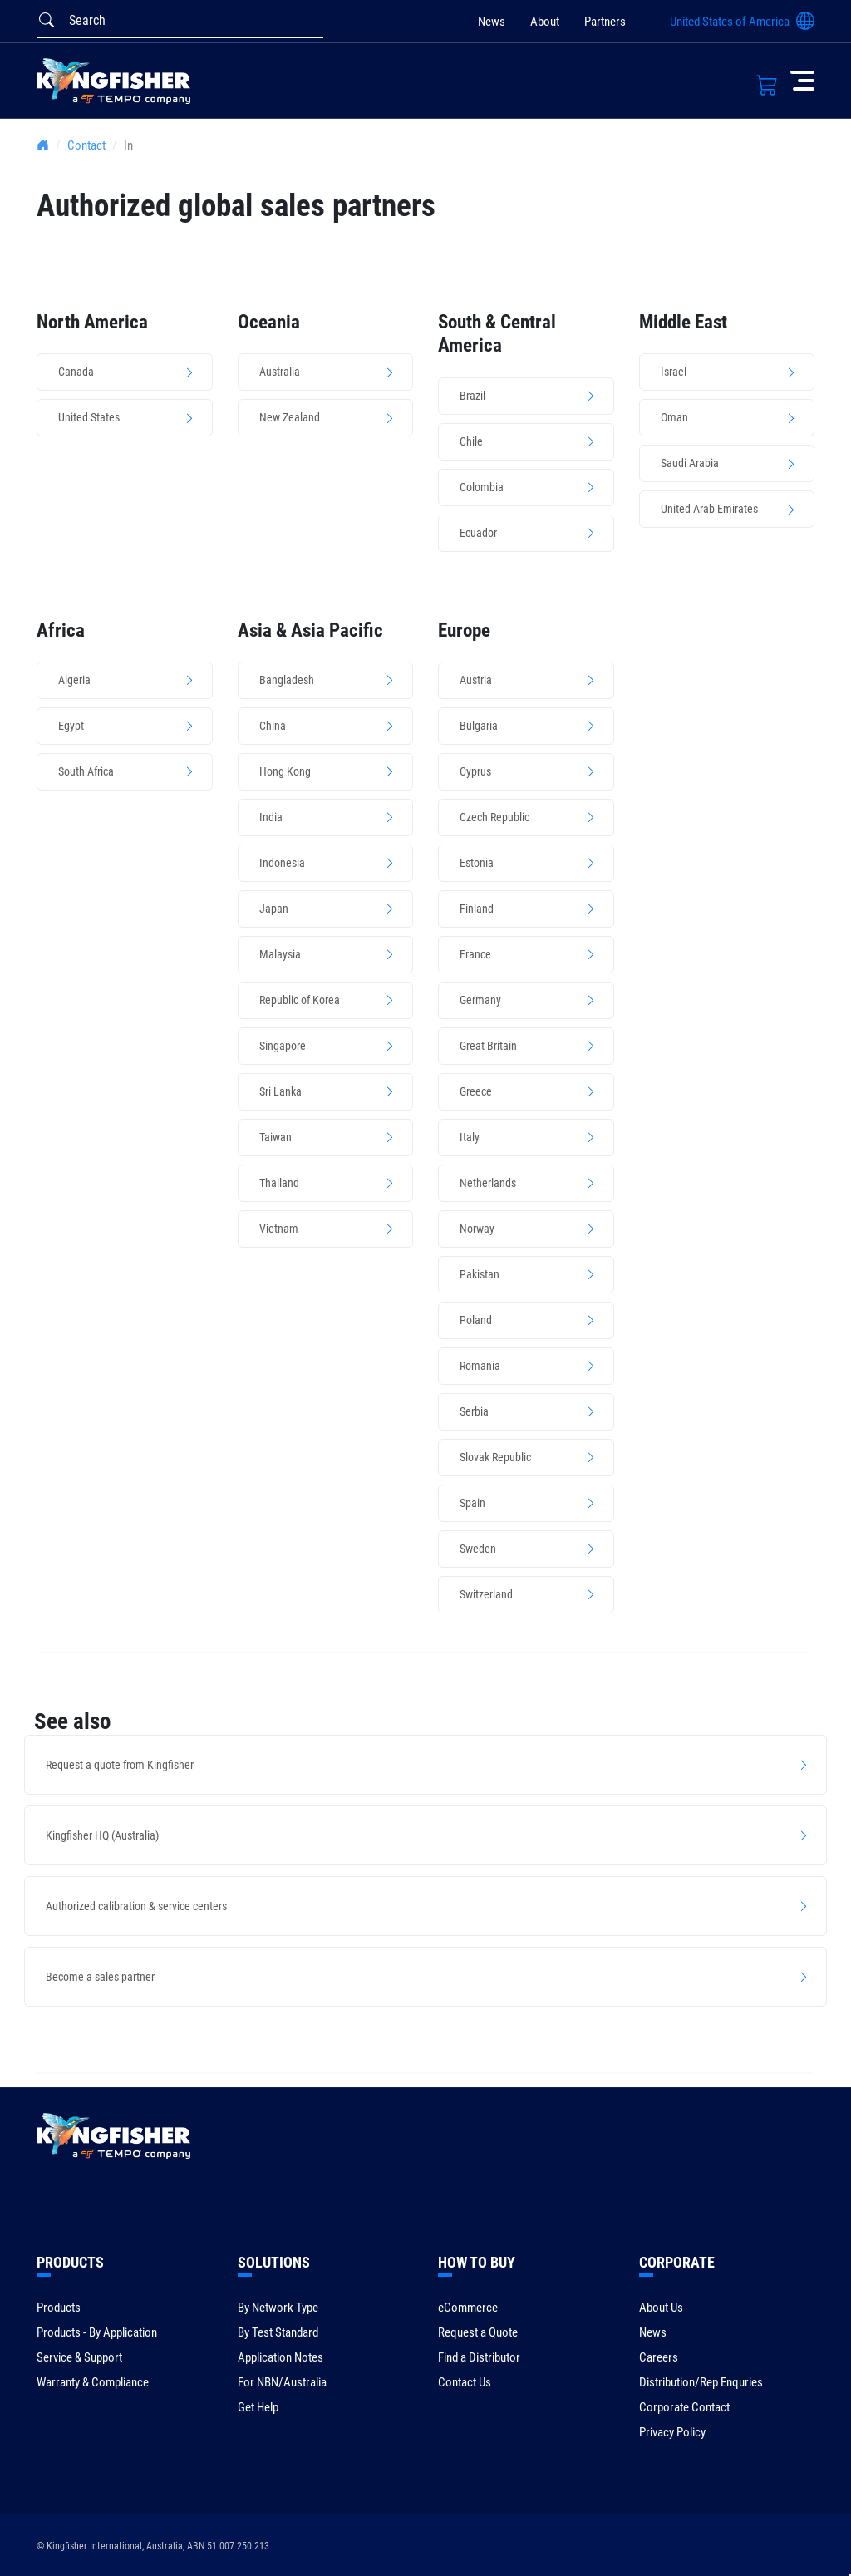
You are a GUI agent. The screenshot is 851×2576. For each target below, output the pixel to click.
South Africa (86, 771)
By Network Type (278, 2307)
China (272, 725)
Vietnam (278, 1228)
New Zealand (289, 417)
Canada (76, 371)
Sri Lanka (280, 1091)
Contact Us (464, 2382)
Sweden (478, 1548)
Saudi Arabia (690, 463)
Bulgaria (479, 725)
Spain (472, 1503)
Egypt (71, 725)
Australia (279, 371)
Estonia (477, 862)
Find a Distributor (479, 2357)
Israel (673, 371)
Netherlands (488, 1182)
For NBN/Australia (282, 2382)
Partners (605, 21)
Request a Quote (478, 2332)
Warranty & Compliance (93, 2382)
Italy (470, 1137)
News (491, 21)
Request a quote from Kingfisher (120, 1764)
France (475, 954)
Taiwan (275, 1137)
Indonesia (282, 862)
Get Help (258, 2407)
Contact (86, 145)
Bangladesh (286, 680)
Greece (476, 1091)
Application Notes (280, 2357)
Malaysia (280, 954)
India (271, 817)
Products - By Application (97, 2332)
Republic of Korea (299, 1000)
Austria (476, 680)
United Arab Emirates (709, 508)
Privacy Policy (672, 2432)
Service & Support (79, 2357)
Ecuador (478, 532)
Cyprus (475, 771)
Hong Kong (285, 771)
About (544, 21)
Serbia (474, 1411)
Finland (477, 908)
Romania (480, 1365)
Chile (471, 441)
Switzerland (486, 1594)
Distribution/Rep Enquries (701, 2382)
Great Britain (488, 1045)
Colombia (482, 487)
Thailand (279, 1182)
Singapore (282, 1045)
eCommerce (468, 2307)
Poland (476, 1320)
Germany (480, 1000)
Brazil (472, 395)
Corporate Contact (684, 2407)
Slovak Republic (495, 1457)
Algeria (74, 680)
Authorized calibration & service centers (136, 1906)
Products (59, 2307)
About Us (661, 2307)
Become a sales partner (100, 1976)
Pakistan (479, 1274)
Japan (273, 908)
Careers (658, 2357)
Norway (477, 1228)
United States (89, 417)
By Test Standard (278, 2332)
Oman (674, 417)
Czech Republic (494, 817)
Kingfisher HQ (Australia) (102, 1835)
